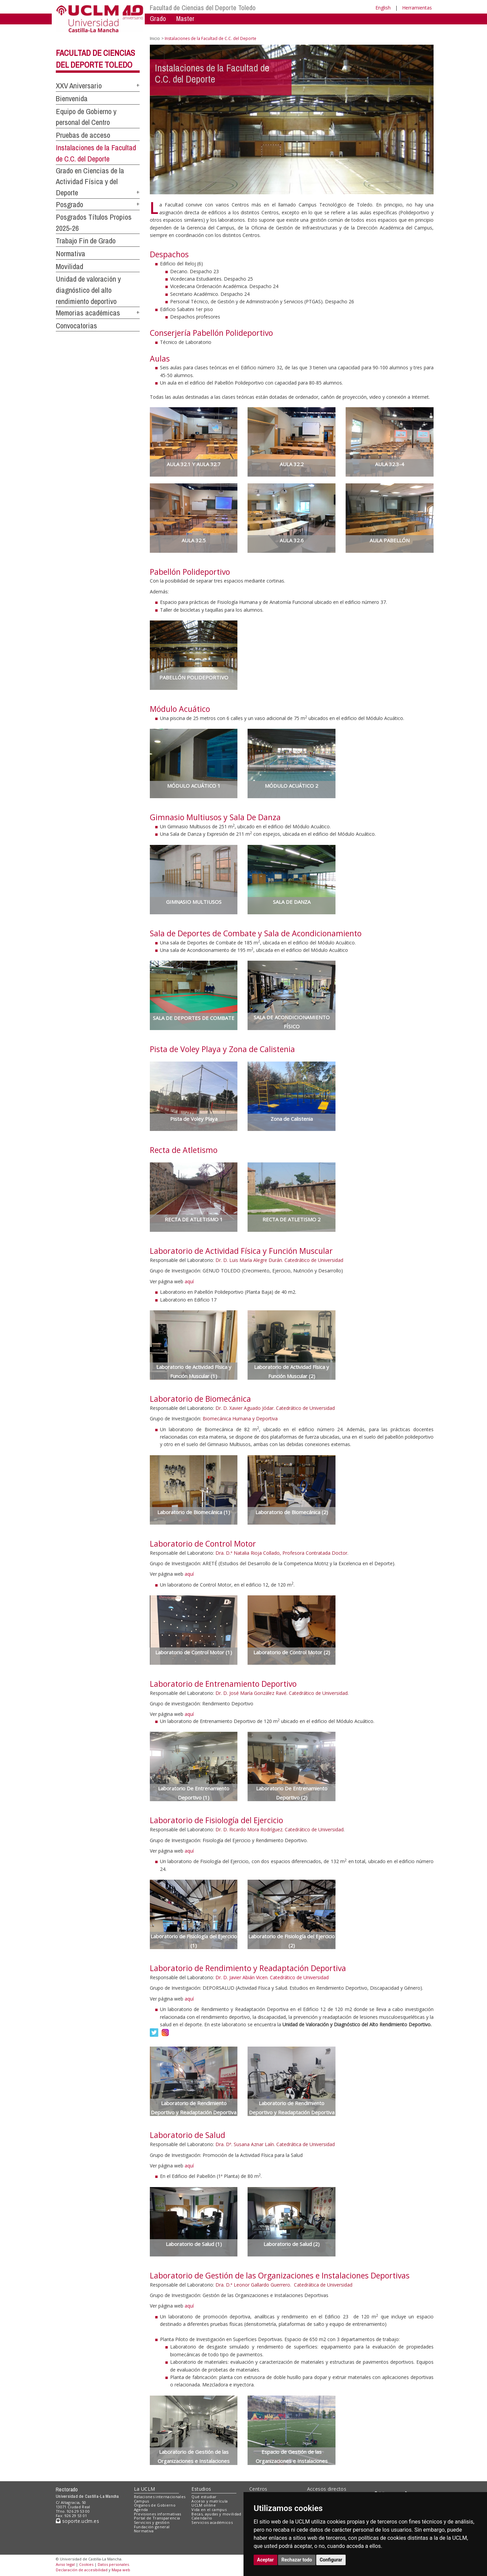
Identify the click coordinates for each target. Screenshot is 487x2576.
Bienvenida (72, 98)
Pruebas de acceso (83, 135)
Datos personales (113, 2564)
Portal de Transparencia (157, 2517)
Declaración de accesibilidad (82, 2569)
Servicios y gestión (151, 2522)
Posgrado (69, 204)
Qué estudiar (203, 2496)
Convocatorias (76, 326)
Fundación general (152, 2526)
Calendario (201, 2517)
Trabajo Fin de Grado (86, 241)
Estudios (201, 2489)
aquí (189, 1281)
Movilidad (69, 266)
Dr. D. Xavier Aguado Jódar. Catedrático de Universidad (275, 1408)
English (383, 7)
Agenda (141, 2509)
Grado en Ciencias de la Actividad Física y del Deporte (90, 182)
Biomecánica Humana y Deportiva (240, 1418)
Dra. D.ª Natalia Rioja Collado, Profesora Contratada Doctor (281, 1553)
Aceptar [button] (265, 2559)
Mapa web (121, 2569)
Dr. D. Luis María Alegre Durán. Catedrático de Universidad (279, 1260)
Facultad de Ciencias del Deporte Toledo (203, 7)
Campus (141, 2501)
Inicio (155, 38)
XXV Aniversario (79, 86)
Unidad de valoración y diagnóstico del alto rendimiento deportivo (88, 290)
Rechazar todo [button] (296, 2559)
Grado (158, 18)
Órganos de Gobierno (155, 2505)
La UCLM (144, 2489)
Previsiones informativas (157, 2513)
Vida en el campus (209, 2509)
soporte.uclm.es (77, 2521)
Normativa (70, 253)
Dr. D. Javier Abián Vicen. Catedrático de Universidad (272, 1977)
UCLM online (203, 2505)
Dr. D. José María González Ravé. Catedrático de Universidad (281, 1693)
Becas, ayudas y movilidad (216, 2513)
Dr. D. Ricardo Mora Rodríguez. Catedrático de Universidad (279, 1829)
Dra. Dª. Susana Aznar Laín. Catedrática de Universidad (275, 2144)
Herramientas (417, 7)
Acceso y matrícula (209, 2501)
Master (185, 18)
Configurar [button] (331, 2559)
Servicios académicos (212, 2522)
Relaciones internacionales (160, 2496)
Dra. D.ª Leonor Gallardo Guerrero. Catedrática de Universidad (283, 2285)
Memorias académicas (88, 313)
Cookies (86, 2564)
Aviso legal (65, 2564)
